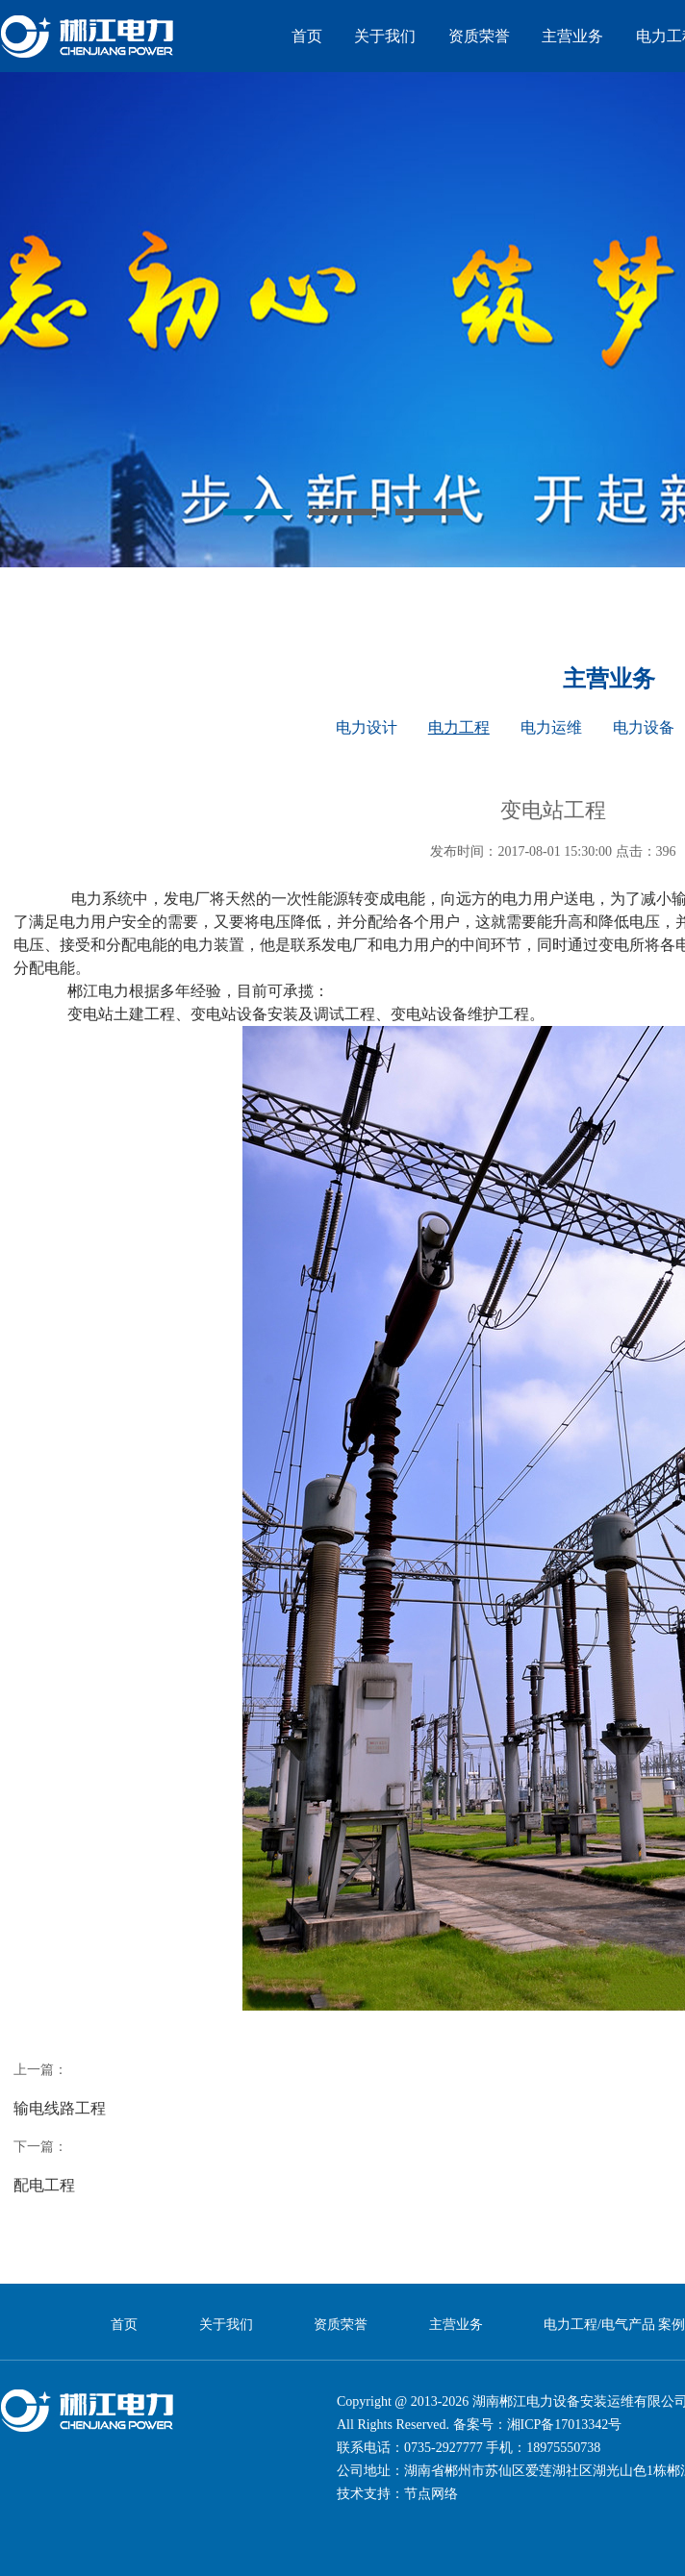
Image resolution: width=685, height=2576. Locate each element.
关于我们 (385, 36)
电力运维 (551, 727)
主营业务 (572, 36)
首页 (307, 36)
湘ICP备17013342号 (564, 2424)
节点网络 (431, 2494)
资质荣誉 (479, 36)
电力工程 (459, 727)
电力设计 (366, 727)
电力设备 (643, 727)
